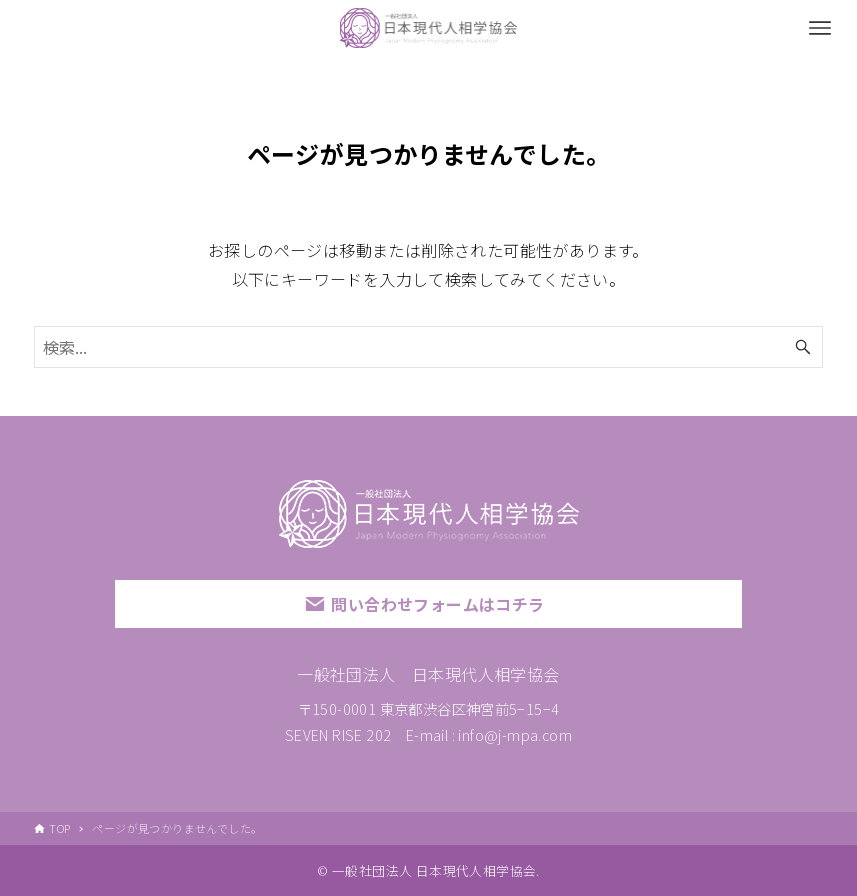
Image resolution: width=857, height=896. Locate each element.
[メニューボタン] (820, 28)
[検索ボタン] (803, 347)
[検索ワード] (428, 347)
